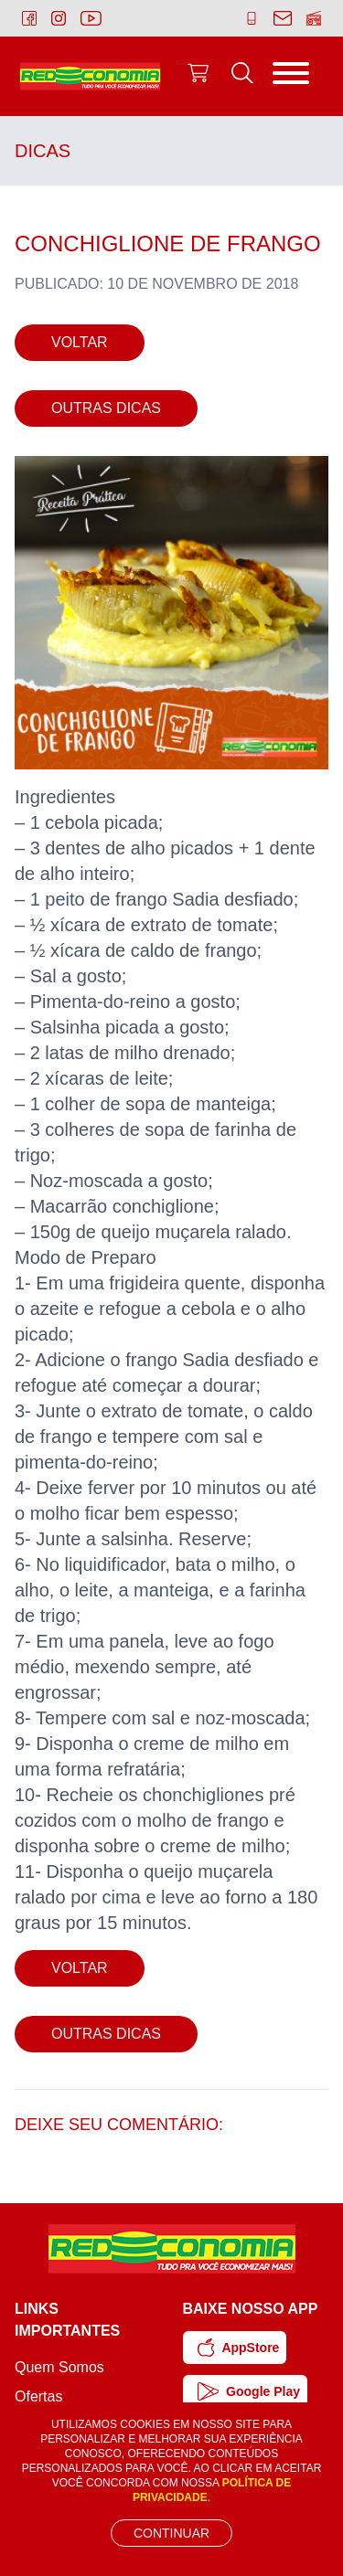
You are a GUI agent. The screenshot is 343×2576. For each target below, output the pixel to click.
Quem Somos (59, 2367)
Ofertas (38, 2396)
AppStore (239, 2347)
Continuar (171, 2533)
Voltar (79, 342)
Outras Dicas (106, 408)
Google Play (249, 2391)
